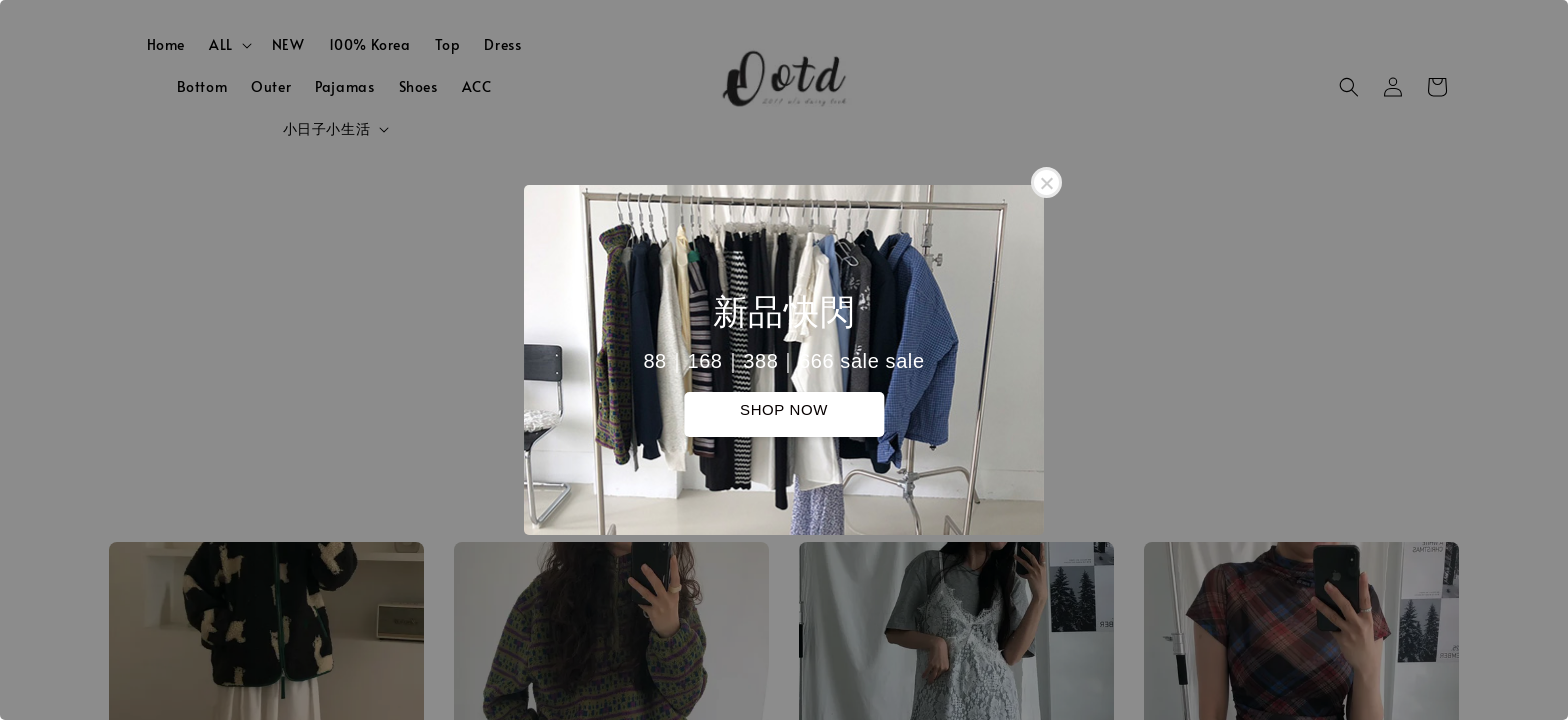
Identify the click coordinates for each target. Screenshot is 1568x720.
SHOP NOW (784, 409)
